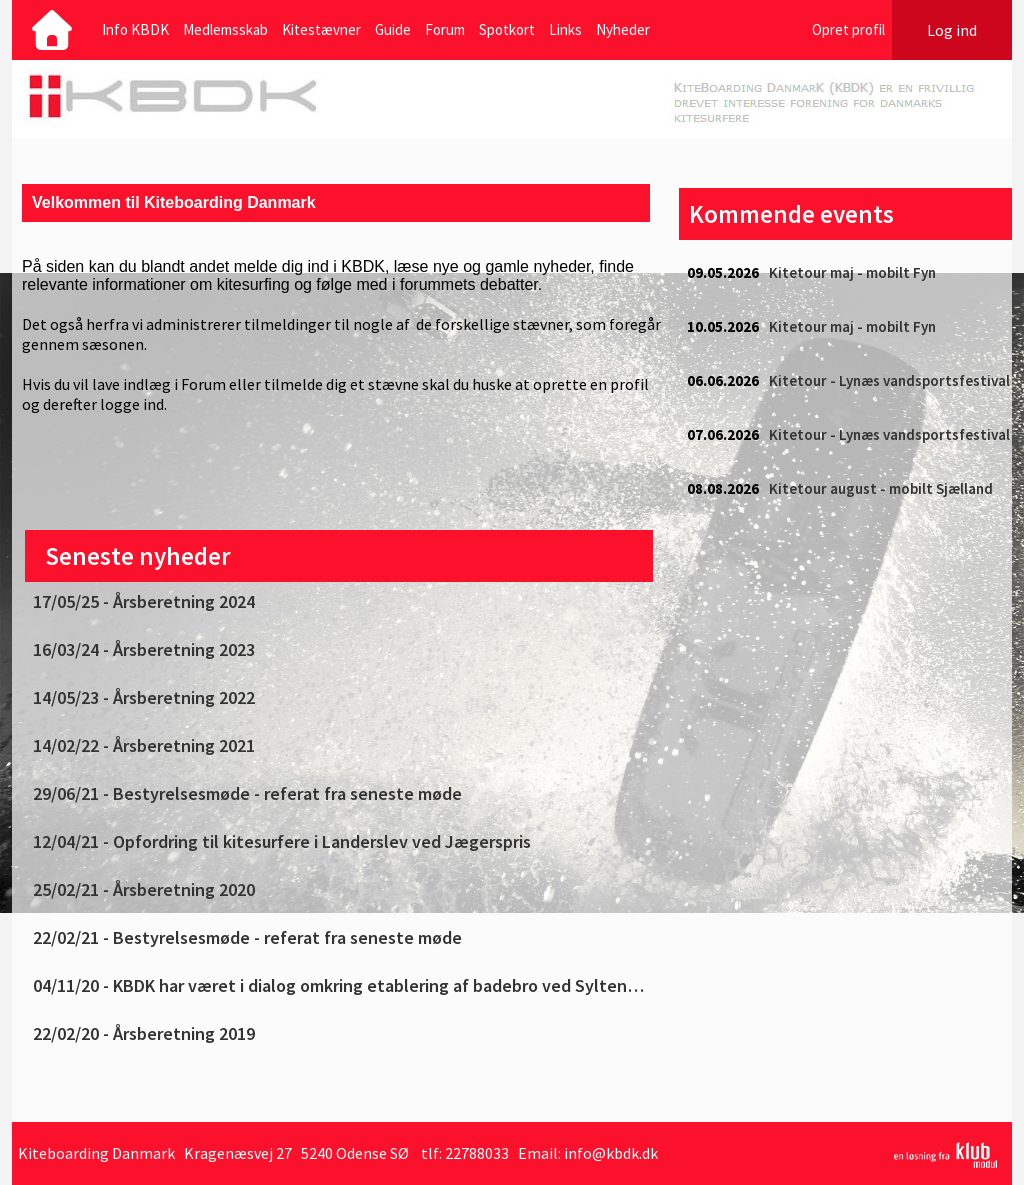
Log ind (952, 30)
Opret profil (848, 29)
